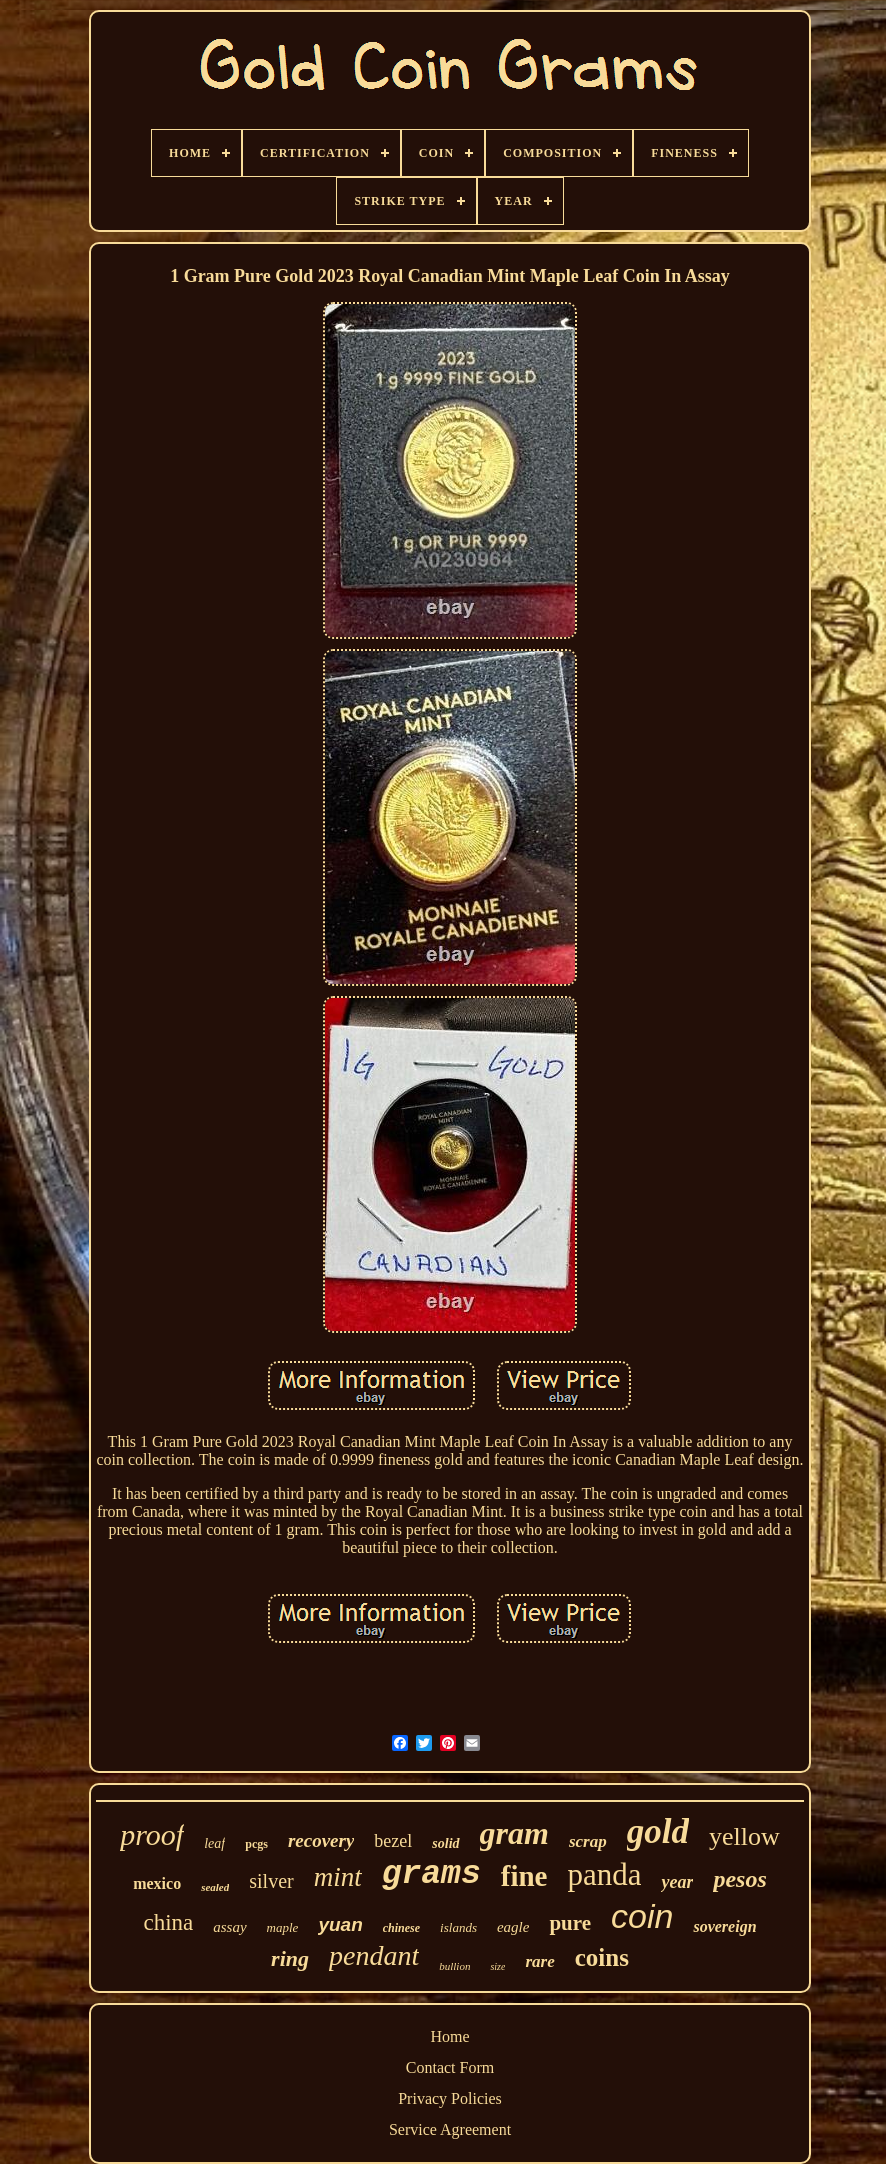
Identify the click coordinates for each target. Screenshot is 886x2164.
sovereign (724, 1926)
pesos (739, 1879)
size (497, 1966)
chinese (401, 1928)
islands (458, 1927)
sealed (215, 1887)
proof (152, 1834)
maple (283, 1927)
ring (290, 1958)
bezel (393, 1841)
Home (449, 2036)
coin (642, 1916)
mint (338, 1877)
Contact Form (450, 2067)
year (677, 1882)
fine (524, 1876)
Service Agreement (450, 2129)
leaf (214, 1843)
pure (570, 1923)
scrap (588, 1841)
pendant (374, 1955)
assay (229, 1927)
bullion (454, 1966)
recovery (321, 1840)
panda (604, 1874)
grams (431, 1874)
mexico (157, 1883)
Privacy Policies (450, 2098)
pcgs (256, 1844)
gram (514, 1833)
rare (539, 1961)
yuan (340, 1924)
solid (445, 1843)
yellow (744, 1836)
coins (602, 1957)
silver (271, 1881)
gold (658, 1831)
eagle (513, 1927)
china (168, 1922)
